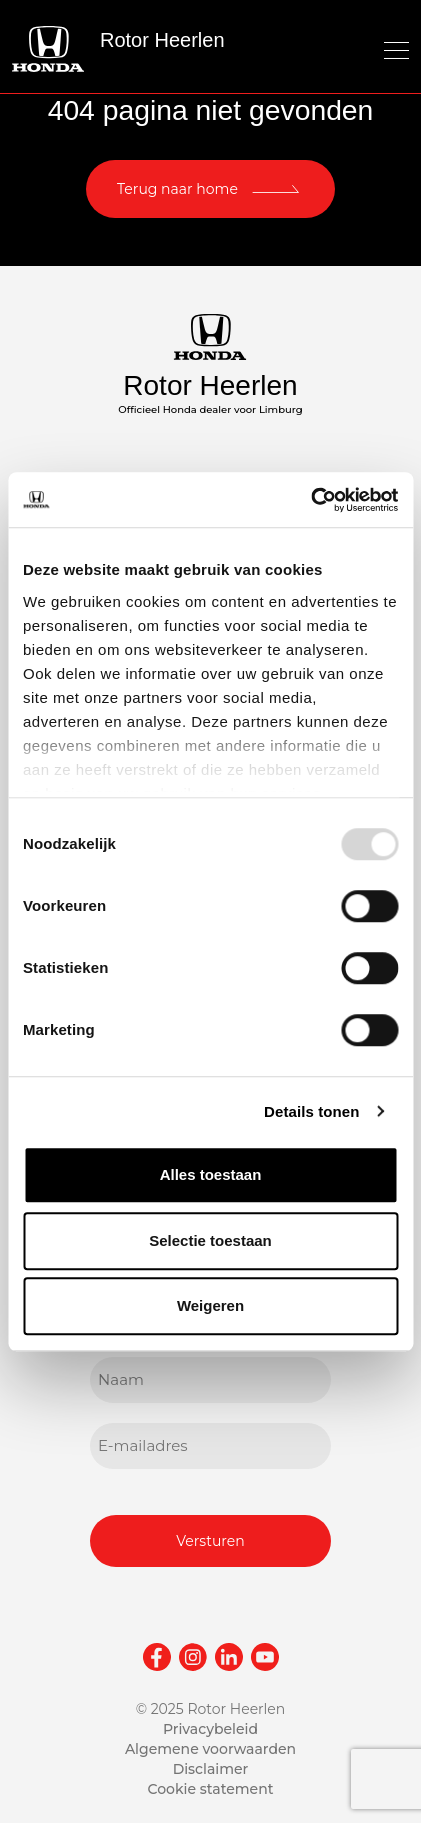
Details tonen (311, 1111)
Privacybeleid (210, 1729)
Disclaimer (211, 1769)
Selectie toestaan (210, 1240)
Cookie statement (210, 1789)
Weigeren (210, 1305)
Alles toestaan (211, 1174)
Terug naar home (177, 189)
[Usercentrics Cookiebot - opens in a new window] (310, 500)
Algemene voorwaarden (210, 1749)
